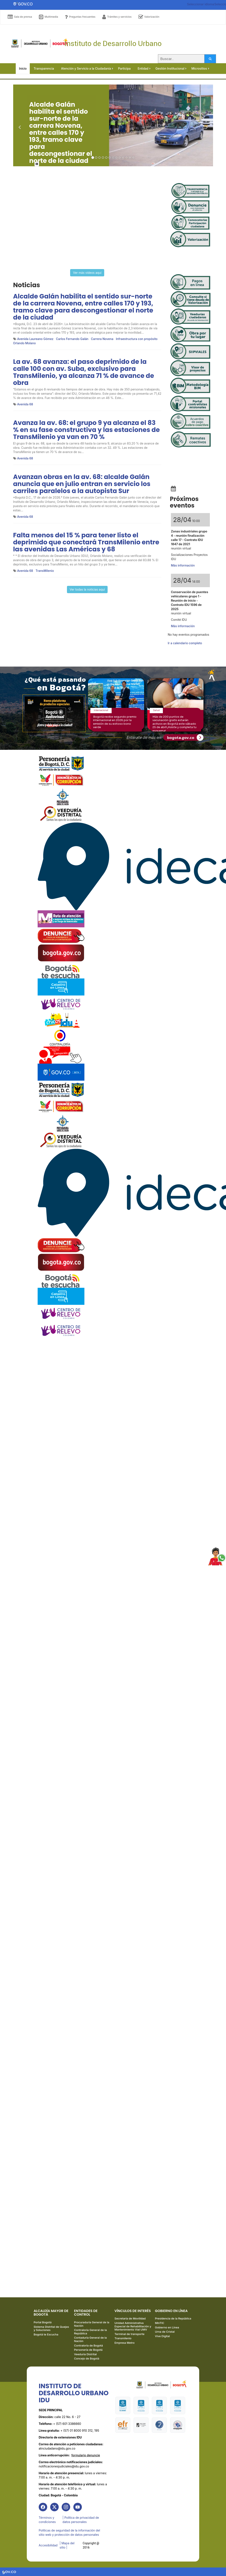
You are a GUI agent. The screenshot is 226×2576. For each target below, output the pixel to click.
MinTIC (159, 2323)
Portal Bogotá (42, 2322)
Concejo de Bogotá (86, 2358)
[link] (43, 2507)
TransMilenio (45, 570)
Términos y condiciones (47, 2520)
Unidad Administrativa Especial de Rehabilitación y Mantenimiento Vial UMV (133, 2326)
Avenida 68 (25, 404)
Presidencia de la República (173, 2318)
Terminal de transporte (130, 2334)
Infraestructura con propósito (137, 339)
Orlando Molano (24, 343)
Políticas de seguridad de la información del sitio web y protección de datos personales (69, 2532)
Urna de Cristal (165, 2331)
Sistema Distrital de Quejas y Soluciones (51, 2328)
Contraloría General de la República (90, 2331)
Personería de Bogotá (88, 2349)
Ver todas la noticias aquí (87, 589)
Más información (183, 565)
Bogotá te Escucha (46, 2334)
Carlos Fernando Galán (72, 339)
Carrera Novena (102, 339)
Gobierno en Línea (167, 2327)
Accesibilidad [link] (48, 2545)
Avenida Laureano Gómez (35, 339)
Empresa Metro (125, 2342)
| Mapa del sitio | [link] (67, 2545)
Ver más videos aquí (87, 272)
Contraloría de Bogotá (88, 2345)
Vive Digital (162, 2336)
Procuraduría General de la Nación (91, 2324)
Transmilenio (123, 2338)
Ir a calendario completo (185, 643)
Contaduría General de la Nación (90, 2339)
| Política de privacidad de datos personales (81, 2520)
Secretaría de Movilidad (130, 2318)
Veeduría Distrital (85, 2354)
